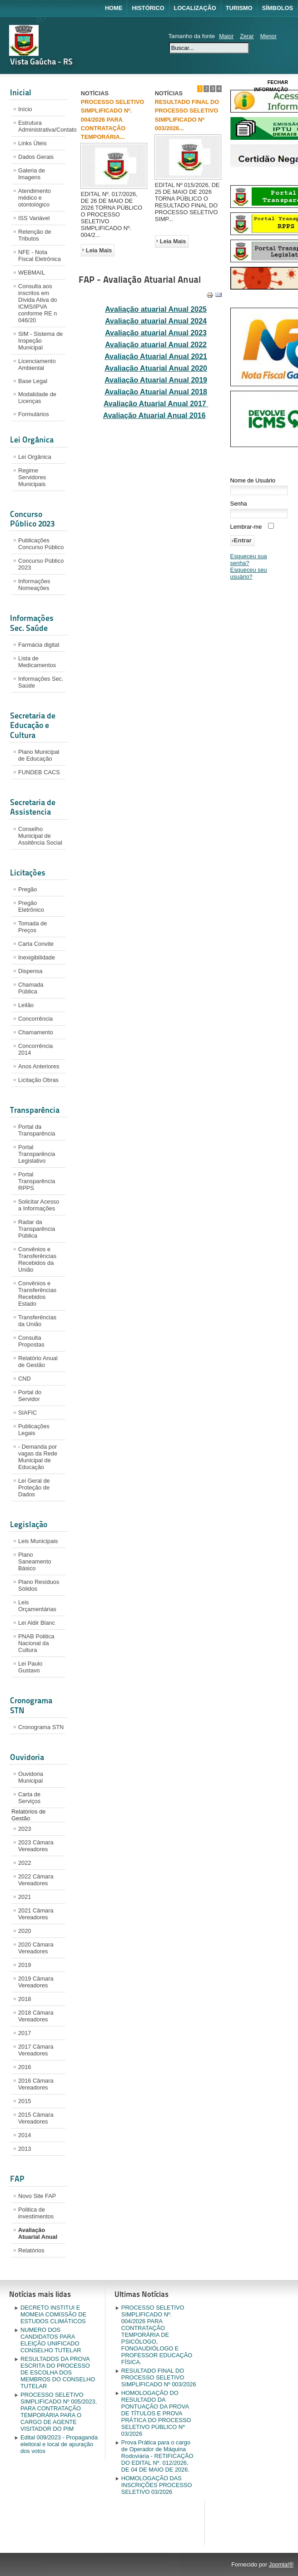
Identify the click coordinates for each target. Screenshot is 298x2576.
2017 (24, 2033)
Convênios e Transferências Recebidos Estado (37, 1293)
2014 (24, 2135)
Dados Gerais (36, 156)
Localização (195, 8)
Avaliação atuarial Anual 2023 (156, 333)
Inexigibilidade (36, 957)
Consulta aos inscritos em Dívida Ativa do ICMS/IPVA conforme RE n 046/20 (37, 303)
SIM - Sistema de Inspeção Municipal (40, 340)
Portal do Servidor (29, 1395)
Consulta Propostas (31, 1341)
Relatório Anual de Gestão (38, 1361)
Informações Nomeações (34, 584)
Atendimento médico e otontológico (34, 197)
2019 (24, 1964)
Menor (268, 36)
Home (113, 8)
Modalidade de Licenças (37, 397)
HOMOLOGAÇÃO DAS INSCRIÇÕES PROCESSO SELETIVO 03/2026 (156, 2485)
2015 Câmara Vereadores (36, 2118)
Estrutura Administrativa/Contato (41, 126)
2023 (24, 1828)
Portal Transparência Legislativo (36, 1154)
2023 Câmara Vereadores (36, 1846)
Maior (226, 36)
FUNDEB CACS (39, 772)
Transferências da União (37, 1320)
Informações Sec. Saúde (41, 682)
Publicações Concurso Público (41, 544)
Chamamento (35, 1032)
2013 (24, 2148)
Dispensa (30, 971)
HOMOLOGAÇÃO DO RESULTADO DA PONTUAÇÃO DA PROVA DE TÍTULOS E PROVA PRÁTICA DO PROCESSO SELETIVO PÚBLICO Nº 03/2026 (156, 2413)
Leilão (26, 1005)
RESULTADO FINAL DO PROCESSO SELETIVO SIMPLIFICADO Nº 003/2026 (158, 2377)
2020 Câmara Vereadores (36, 1948)
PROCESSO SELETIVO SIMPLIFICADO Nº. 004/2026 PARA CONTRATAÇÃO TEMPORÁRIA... (112, 119)
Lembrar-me (246, 526)
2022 (24, 1862)
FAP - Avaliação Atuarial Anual (140, 279)
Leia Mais (99, 250)
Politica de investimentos (36, 2213)
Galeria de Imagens (31, 174)
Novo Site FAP (37, 2196)
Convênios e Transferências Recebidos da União (37, 1259)
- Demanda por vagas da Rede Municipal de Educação (37, 1456)
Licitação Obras (38, 1080)
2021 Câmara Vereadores (36, 1914)
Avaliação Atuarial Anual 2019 (155, 380)
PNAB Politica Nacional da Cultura (36, 1643)
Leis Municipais (38, 1541)
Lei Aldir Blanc (36, 1622)
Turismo (239, 8)
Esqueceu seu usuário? (248, 573)
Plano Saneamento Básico (34, 1561)
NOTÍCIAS (95, 93)
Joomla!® (281, 2564)
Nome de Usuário (253, 480)
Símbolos (277, 8)
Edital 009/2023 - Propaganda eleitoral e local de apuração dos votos (59, 2444)
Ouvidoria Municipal (30, 1777)
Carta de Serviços (29, 1797)
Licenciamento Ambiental (37, 364)
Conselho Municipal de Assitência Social (40, 836)
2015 (24, 2101)
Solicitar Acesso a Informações (38, 1205)
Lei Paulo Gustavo (30, 1667)
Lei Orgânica (34, 456)
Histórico (148, 8)
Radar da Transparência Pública (36, 1229)
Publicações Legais (34, 1429)
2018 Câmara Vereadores (36, 2016)
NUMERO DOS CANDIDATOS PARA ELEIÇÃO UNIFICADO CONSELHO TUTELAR (50, 2340)
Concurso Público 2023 (41, 564)
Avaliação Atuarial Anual (37, 2233)
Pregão (27, 889)
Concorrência (35, 1018)
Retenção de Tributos (34, 235)
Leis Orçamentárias (37, 1605)
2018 (24, 1999)
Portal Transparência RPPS (36, 1181)
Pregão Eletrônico (31, 906)
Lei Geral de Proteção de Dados (34, 1487)
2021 (24, 1896)
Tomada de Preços (32, 927)
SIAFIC (27, 1412)
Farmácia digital (38, 644)
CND (24, 1378)
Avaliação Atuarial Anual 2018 (155, 392)
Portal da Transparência (36, 1130)
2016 (24, 2067)
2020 (24, 1930)
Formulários (33, 414)
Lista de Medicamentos (37, 662)
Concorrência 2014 (35, 1049)
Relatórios (31, 2250)
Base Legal (32, 381)
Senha (238, 503)
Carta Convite (36, 943)
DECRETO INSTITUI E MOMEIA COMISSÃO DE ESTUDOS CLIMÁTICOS (53, 2314)
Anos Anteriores (38, 1066)
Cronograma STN (41, 1727)
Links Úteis (32, 143)
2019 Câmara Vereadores (36, 1982)
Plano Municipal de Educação (38, 755)
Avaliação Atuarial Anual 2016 (154, 415)
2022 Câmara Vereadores (36, 1880)
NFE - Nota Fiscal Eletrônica (39, 255)
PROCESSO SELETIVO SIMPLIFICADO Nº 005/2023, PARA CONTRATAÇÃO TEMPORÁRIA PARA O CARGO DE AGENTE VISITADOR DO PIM (58, 2411)
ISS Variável (34, 218)
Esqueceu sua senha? (248, 559)
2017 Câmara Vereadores (36, 2050)
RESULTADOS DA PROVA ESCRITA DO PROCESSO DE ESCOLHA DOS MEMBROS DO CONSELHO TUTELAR (57, 2372)
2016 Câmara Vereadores (36, 2084)
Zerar (247, 36)
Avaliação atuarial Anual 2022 (156, 345)
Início (25, 109)
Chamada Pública (31, 988)
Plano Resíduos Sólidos (38, 1585)
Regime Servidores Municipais (32, 477)
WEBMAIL (31, 272)
